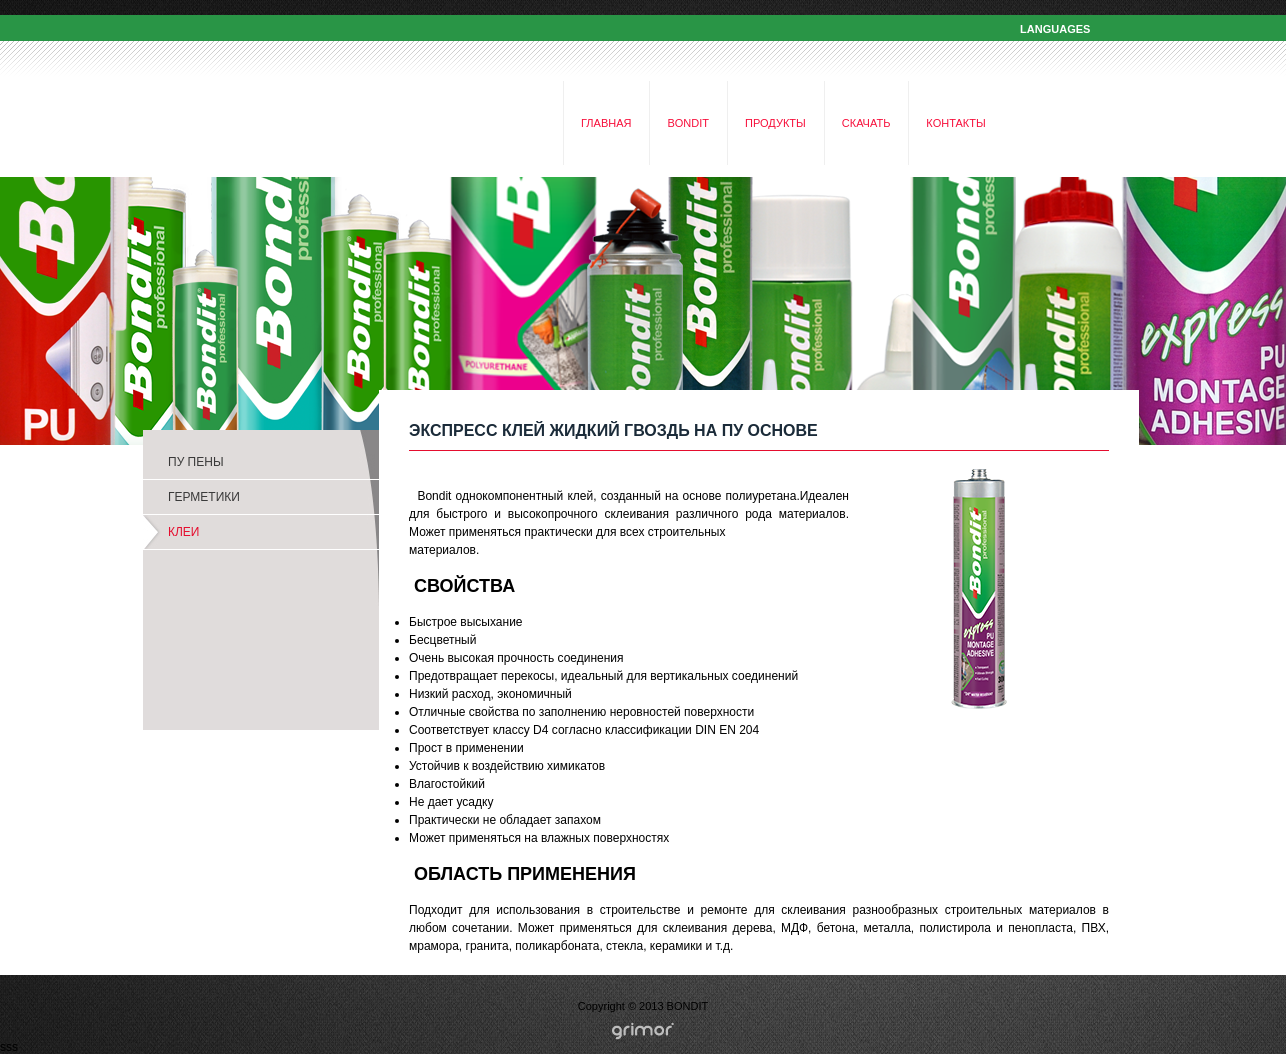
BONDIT (688, 123)
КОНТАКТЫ (955, 123)
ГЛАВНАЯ (606, 123)
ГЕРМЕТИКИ (204, 497)
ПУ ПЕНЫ (196, 462)
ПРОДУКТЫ (775, 123)
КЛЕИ (184, 532)
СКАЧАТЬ (866, 123)
